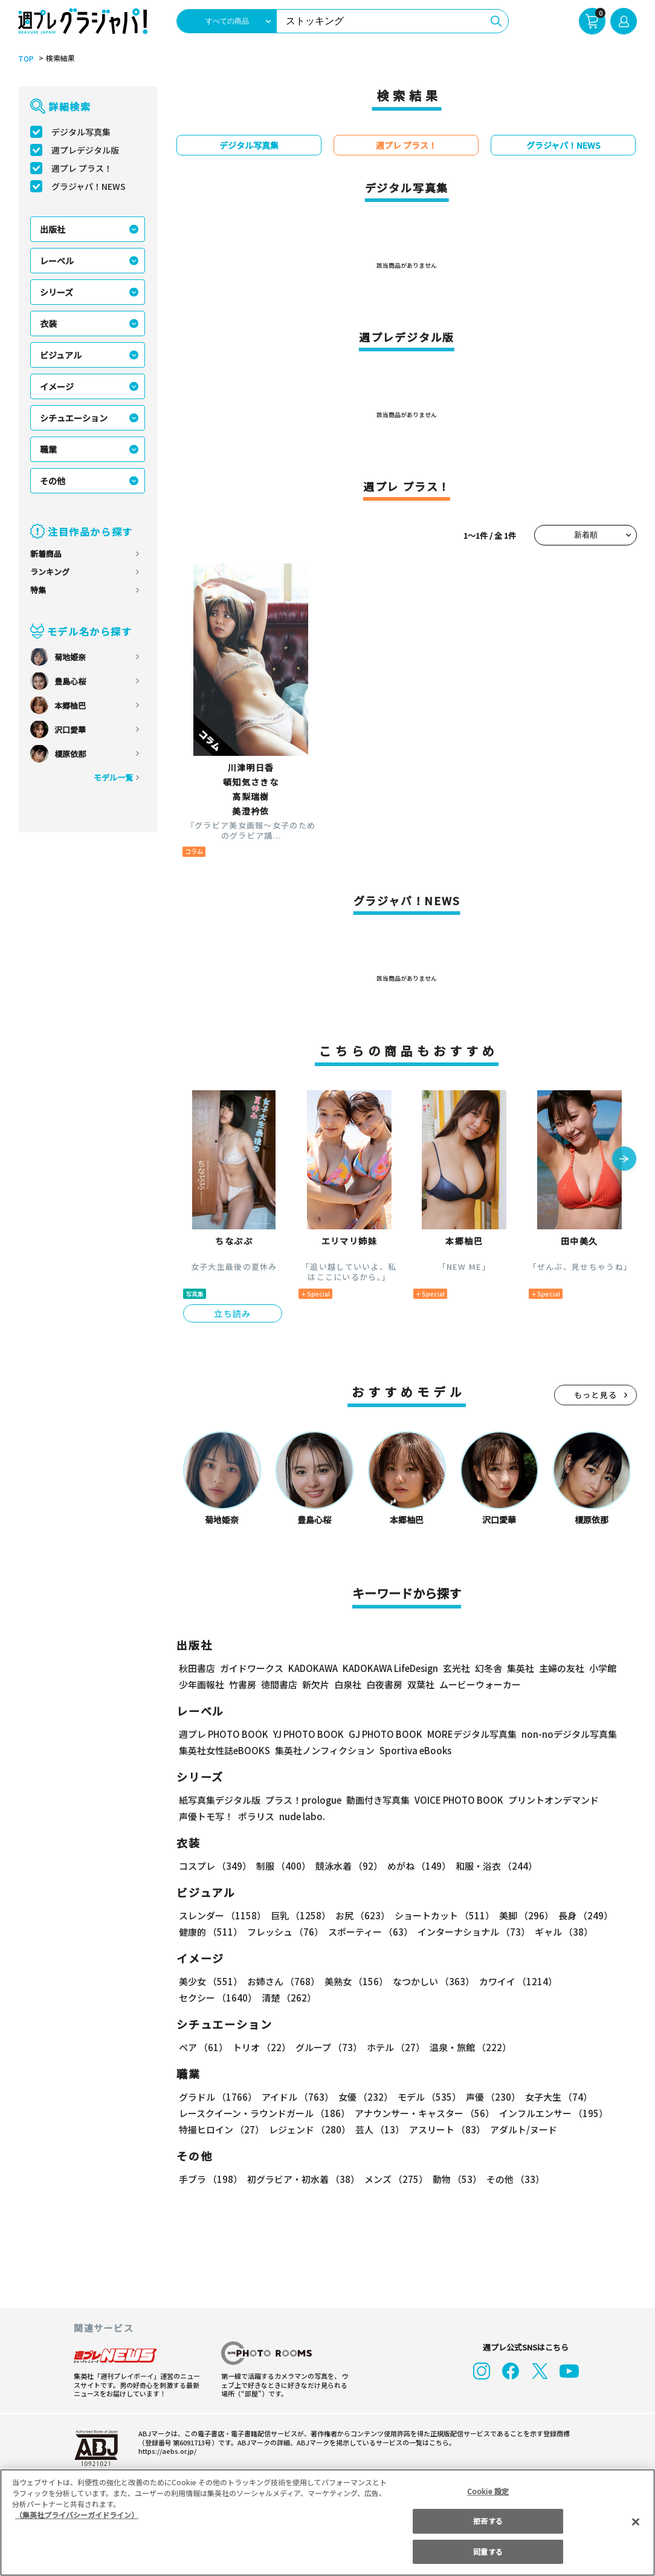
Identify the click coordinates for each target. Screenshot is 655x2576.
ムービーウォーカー (480, 1684)
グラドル (218, 2096)
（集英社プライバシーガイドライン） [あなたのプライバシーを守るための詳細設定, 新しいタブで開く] (76, 2514)
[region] (327, 2522)
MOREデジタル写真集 (472, 1734)
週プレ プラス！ (81, 168)
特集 (38, 590)
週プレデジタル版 (85, 150)
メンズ (396, 2179)
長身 (585, 1915)
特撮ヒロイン (221, 2129)
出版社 (52, 229)
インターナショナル (474, 1931)
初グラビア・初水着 (303, 2179)
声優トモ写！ (206, 1816)
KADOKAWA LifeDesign (390, 1668)
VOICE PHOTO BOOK (459, 1800)
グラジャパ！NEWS (88, 186)
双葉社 (420, 1684)
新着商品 (46, 553)
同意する (487, 2551)
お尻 (362, 1915)
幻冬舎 (488, 1668)
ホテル (396, 2047)
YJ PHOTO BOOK (308, 1734)
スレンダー (222, 1915)
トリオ (262, 2047)
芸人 (379, 2129)
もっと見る (596, 1394)
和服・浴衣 (496, 1865)
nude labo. (302, 1816)
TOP (26, 58)
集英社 (520, 1668)
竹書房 (242, 1684)
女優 (365, 2096)
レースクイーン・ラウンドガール (264, 2113)
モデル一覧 (113, 777)
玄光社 (456, 1668)
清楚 (289, 1997)
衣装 (48, 323)
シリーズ (56, 292)
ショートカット (444, 1915)
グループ (328, 2047)
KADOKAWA (313, 1668)
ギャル (564, 1931)
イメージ (57, 386)
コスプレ (215, 1865)
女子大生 (558, 2096)
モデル (429, 2096)
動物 (457, 2179)
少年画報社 (201, 1684)
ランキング (49, 571)
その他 (52, 481)
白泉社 (347, 1684)
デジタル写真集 (81, 132)
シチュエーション (74, 418)
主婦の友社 (561, 1668)
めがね (419, 1865)
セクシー (218, 1997)
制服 (283, 1865)
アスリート (447, 2129)
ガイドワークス (251, 1668)
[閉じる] (635, 2521)
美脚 (526, 1915)
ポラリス (256, 1816)
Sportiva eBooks (415, 1750)
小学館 (602, 1668)
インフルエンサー (553, 2113)
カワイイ (518, 1981)
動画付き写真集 (378, 1800)
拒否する (487, 2521)
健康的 (210, 1931)
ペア (203, 2047)
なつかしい (433, 1981)
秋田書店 (197, 1668)
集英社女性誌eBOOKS (224, 1750)
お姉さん (283, 1981)
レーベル (57, 261)
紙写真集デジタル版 (219, 1800)
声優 (493, 2096)
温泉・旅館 (470, 2047)
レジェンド (309, 2129)
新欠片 (315, 1684)
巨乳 (301, 1915)
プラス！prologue (303, 1800)
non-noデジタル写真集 (569, 1734)
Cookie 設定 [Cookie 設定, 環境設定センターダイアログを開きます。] (488, 2491)
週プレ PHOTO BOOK (223, 1734)
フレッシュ (285, 1931)
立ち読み (232, 1313)
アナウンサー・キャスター (424, 2113)
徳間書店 (279, 1684)
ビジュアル (61, 355)
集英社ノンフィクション (325, 1750)
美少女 (210, 1981)
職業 (48, 449)
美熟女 (356, 1981)
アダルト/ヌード (523, 2129)
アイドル (298, 2096)
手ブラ (210, 2179)
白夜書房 (384, 1684)
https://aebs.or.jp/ (167, 2451)
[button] (624, 1160)
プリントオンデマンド (553, 1800)
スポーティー (370, 1931)
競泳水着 (348, 1865)
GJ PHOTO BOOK (385, 1734)
